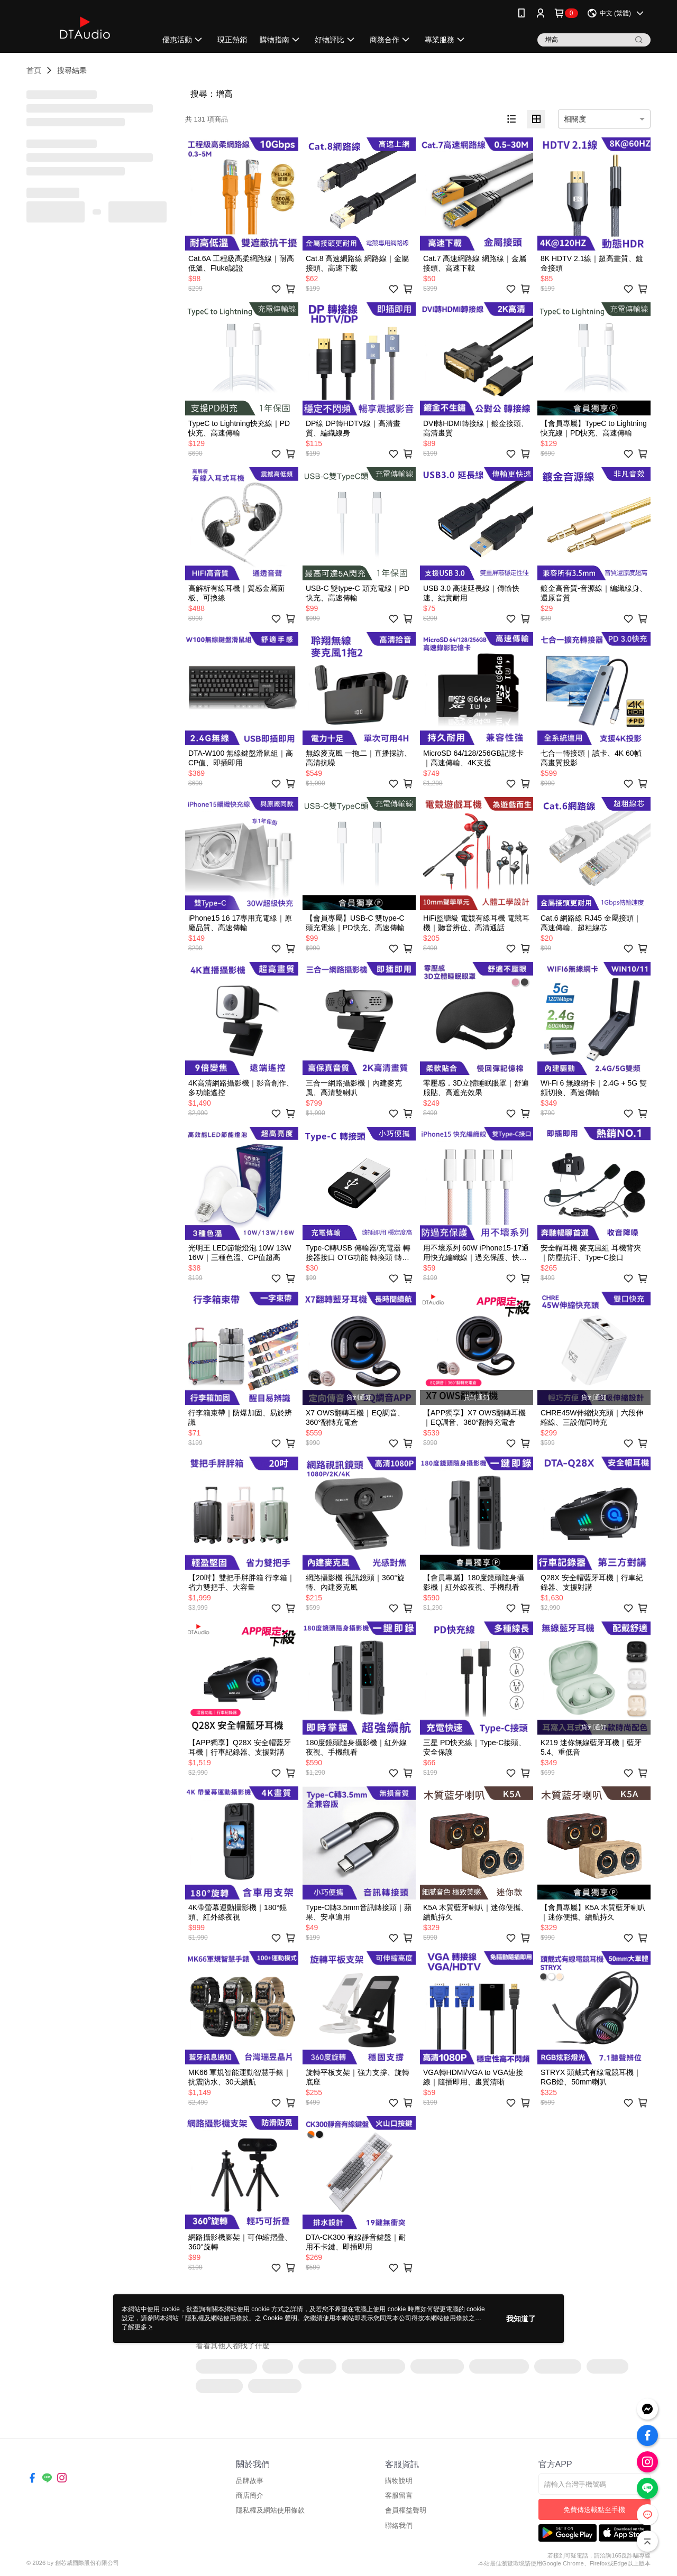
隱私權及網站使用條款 (270, 2510)
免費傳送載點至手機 (594, 2510)
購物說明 (399, 2481)
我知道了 (521, 2318)
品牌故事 (249, 2481)
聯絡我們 (399, 2525)
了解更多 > (137, 2327)
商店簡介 (249, 2495)
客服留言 (399, 2495)
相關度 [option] (575, 119)
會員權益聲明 (405, 2510)
